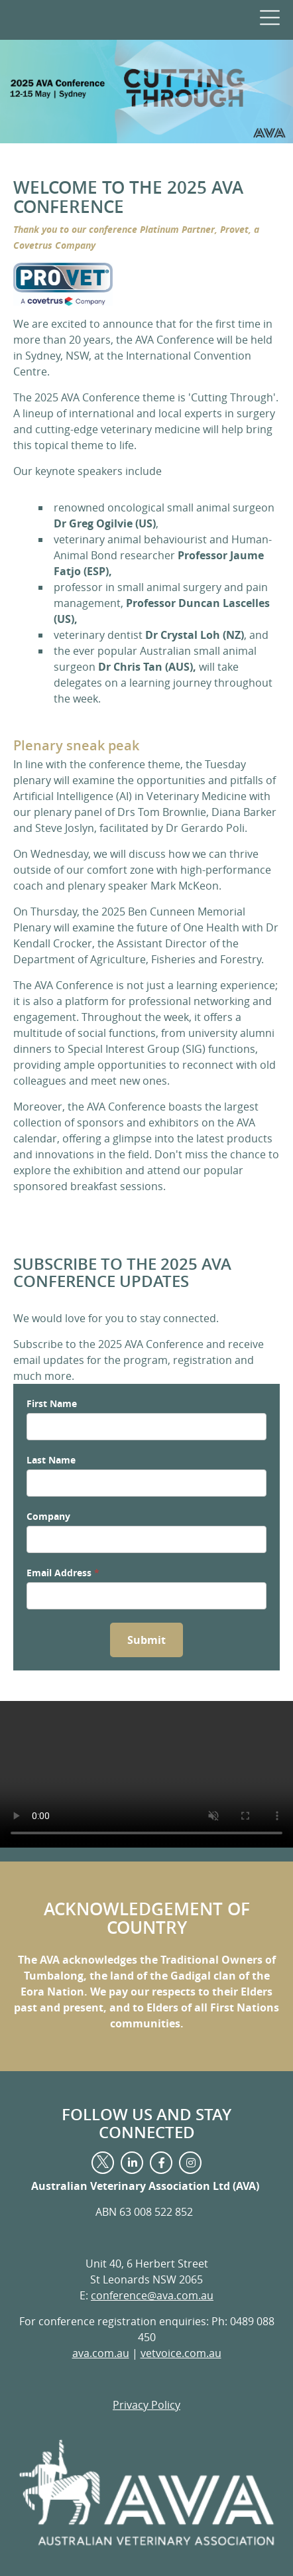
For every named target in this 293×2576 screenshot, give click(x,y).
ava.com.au (100, 2353)
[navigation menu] (268, 17)
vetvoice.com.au (181, 2353)
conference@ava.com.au (152, 2295)
